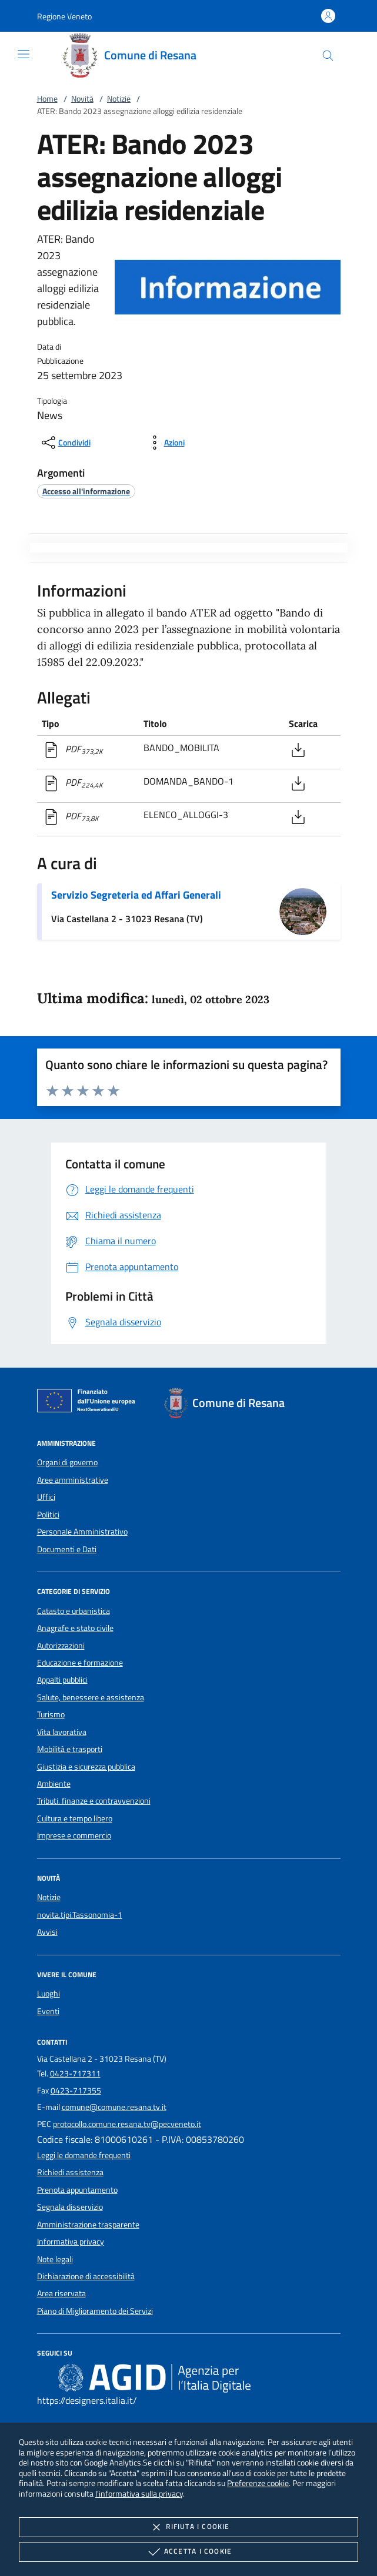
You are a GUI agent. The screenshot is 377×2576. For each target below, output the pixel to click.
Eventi (48, 2011)
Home (47, 98)
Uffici (46, 1496)
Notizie (119, 98)
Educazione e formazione (80, 1662)
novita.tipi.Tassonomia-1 (79, 1914)
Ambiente (54, 1783)
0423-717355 (76, 2090)
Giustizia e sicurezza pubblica (86, 1766)
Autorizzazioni (61, 1645)
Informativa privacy (70, 2241)
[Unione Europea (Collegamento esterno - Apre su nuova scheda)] (89, 1402)
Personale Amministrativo (82, 1531)
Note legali (55, 2259)
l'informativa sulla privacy (139, 2493)
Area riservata (61, 2293)
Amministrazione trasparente (88, 2224)
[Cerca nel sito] (328, 55)
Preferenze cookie (258, 2483)
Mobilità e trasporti (69, 1749)
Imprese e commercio (74, 1835)
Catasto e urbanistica (73, 1610)
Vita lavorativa (61, 1732)
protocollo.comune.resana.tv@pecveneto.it (127, 2124)
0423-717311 (75, 2073)
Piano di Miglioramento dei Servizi (95, 2310)
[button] (64, 16)
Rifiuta (188, 2527)
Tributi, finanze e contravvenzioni (94, 1800)
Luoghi (48, 1993)
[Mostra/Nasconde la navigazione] (23, 54)
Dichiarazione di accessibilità (86, 2276)
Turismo (51, 1714)
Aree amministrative (72, 1479)
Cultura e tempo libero (74, 1818)
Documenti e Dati (66, 1549)
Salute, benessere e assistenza (90, 1697)
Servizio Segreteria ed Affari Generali (136, 895)
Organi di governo (67, 1462)
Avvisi (47, 1931)
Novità (82, 98)
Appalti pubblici (62, 1679)
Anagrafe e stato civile (75, 1628)
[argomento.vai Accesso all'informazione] (86, 491)
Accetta (188, 2551)
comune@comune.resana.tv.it (114, 2107)
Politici (48, 1514)
